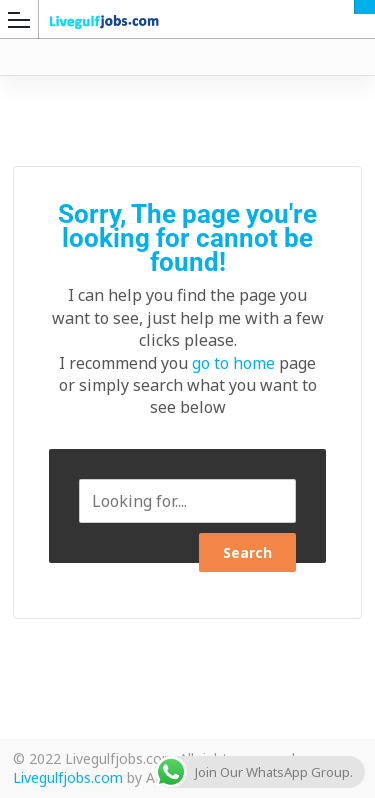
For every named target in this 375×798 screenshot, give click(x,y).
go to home (233, 363)
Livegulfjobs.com (68, 777)
